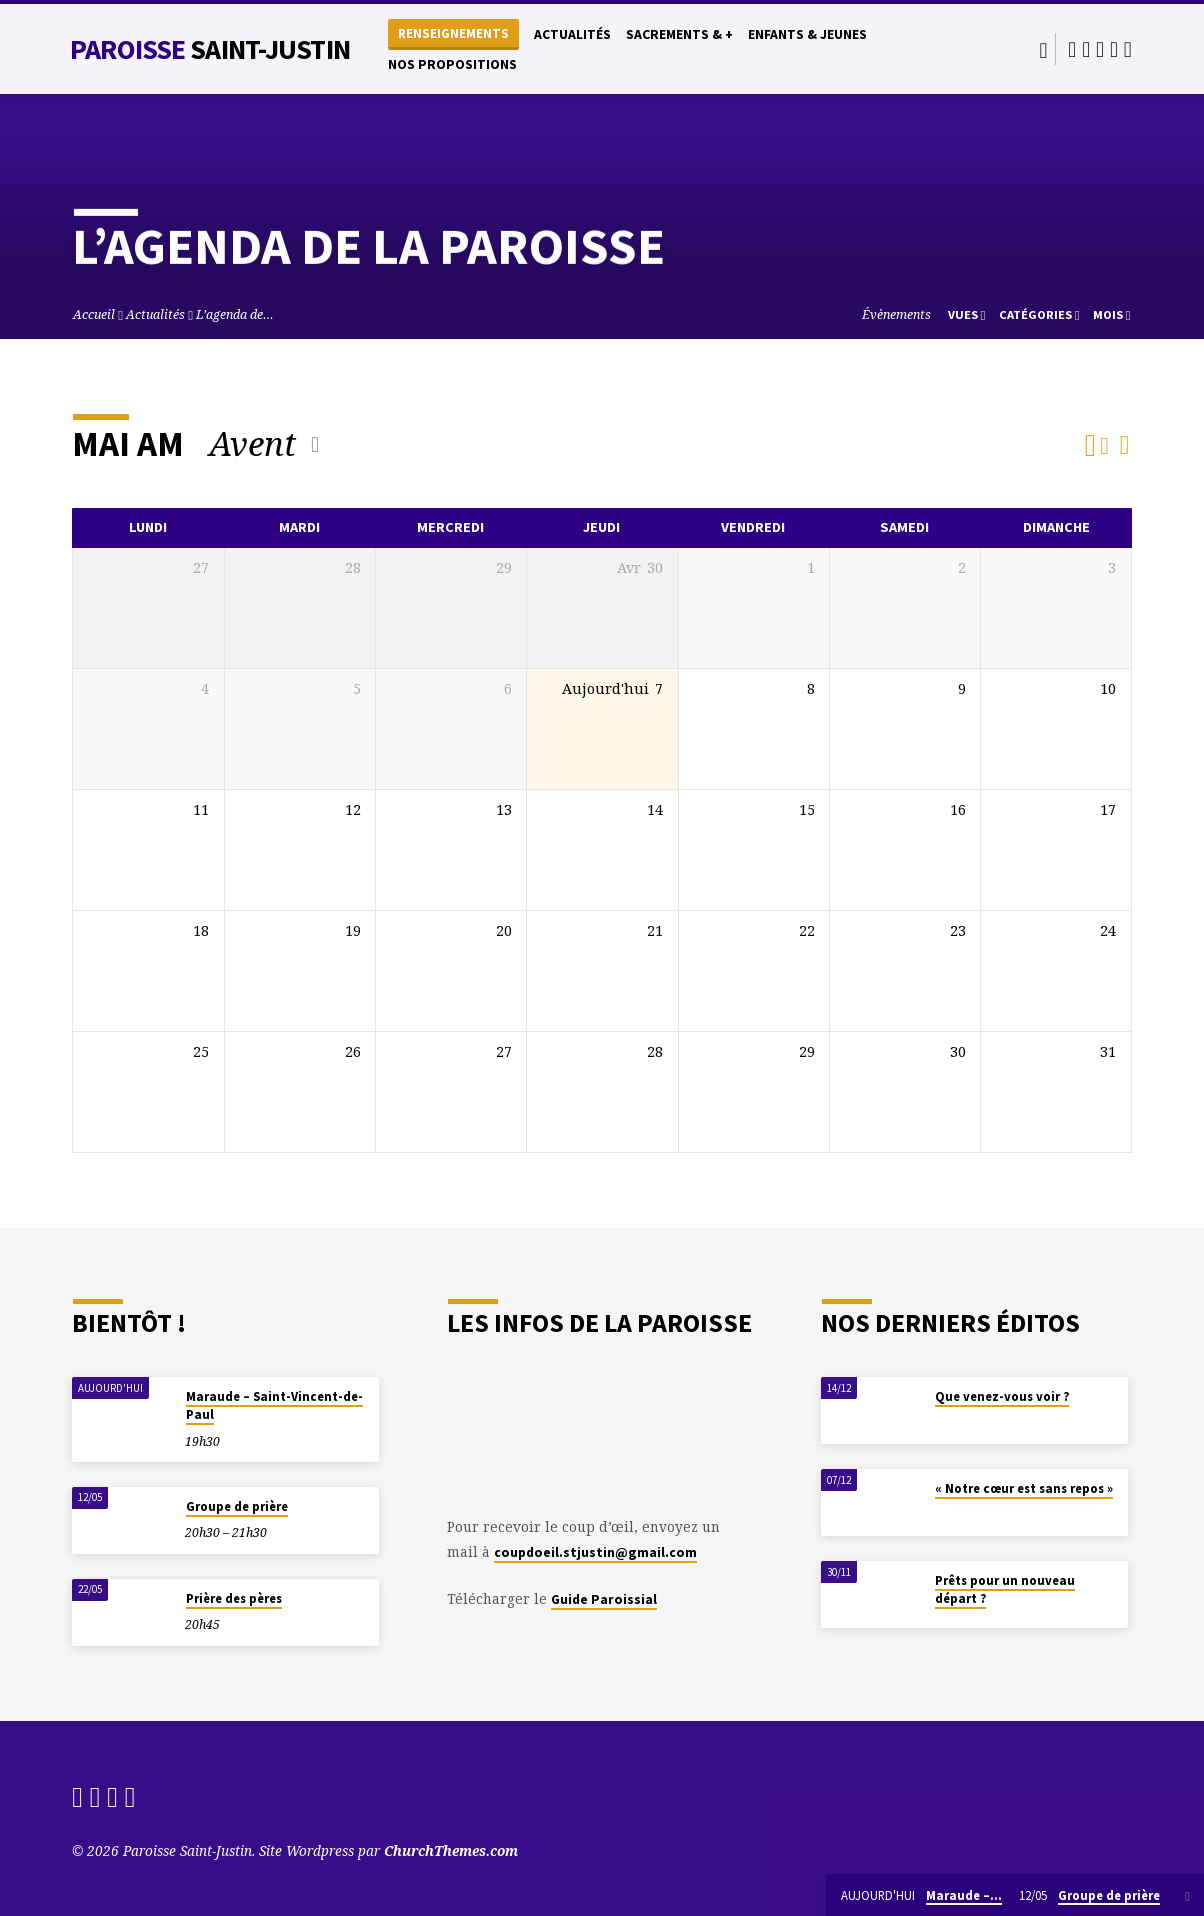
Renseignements (453, 33)
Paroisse (210, 49)
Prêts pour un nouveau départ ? (1005, 1589)
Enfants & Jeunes (807, 34)
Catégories (1039, 314)
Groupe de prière (237, 1506)
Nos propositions (452, 64)
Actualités (572, 34)
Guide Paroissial (604, 1599)
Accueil (94, 314)
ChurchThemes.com (451, 1850)
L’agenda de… (235, 314)
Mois (1112, 314)
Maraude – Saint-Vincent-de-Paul (274, 1405)
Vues (967, 314)
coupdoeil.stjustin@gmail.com (595, 1552)
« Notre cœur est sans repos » (1024, 1488)
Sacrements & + (679, 34)
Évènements (896, 314)
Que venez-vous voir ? (1002, 1396)
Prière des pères (234, 1598)
